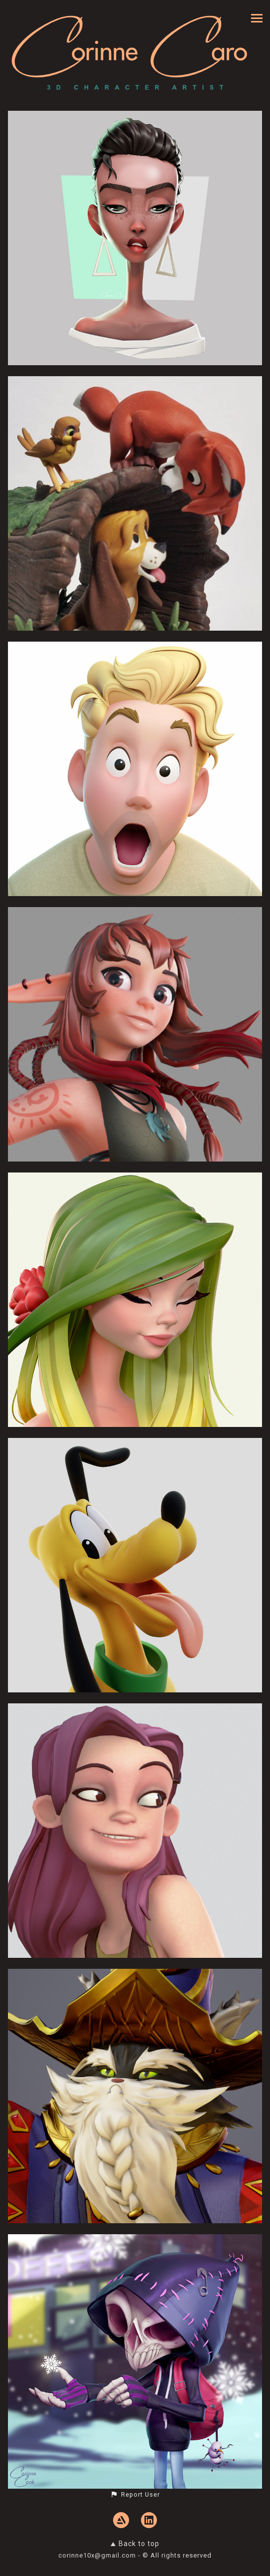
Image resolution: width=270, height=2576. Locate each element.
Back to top (135, 2544)
